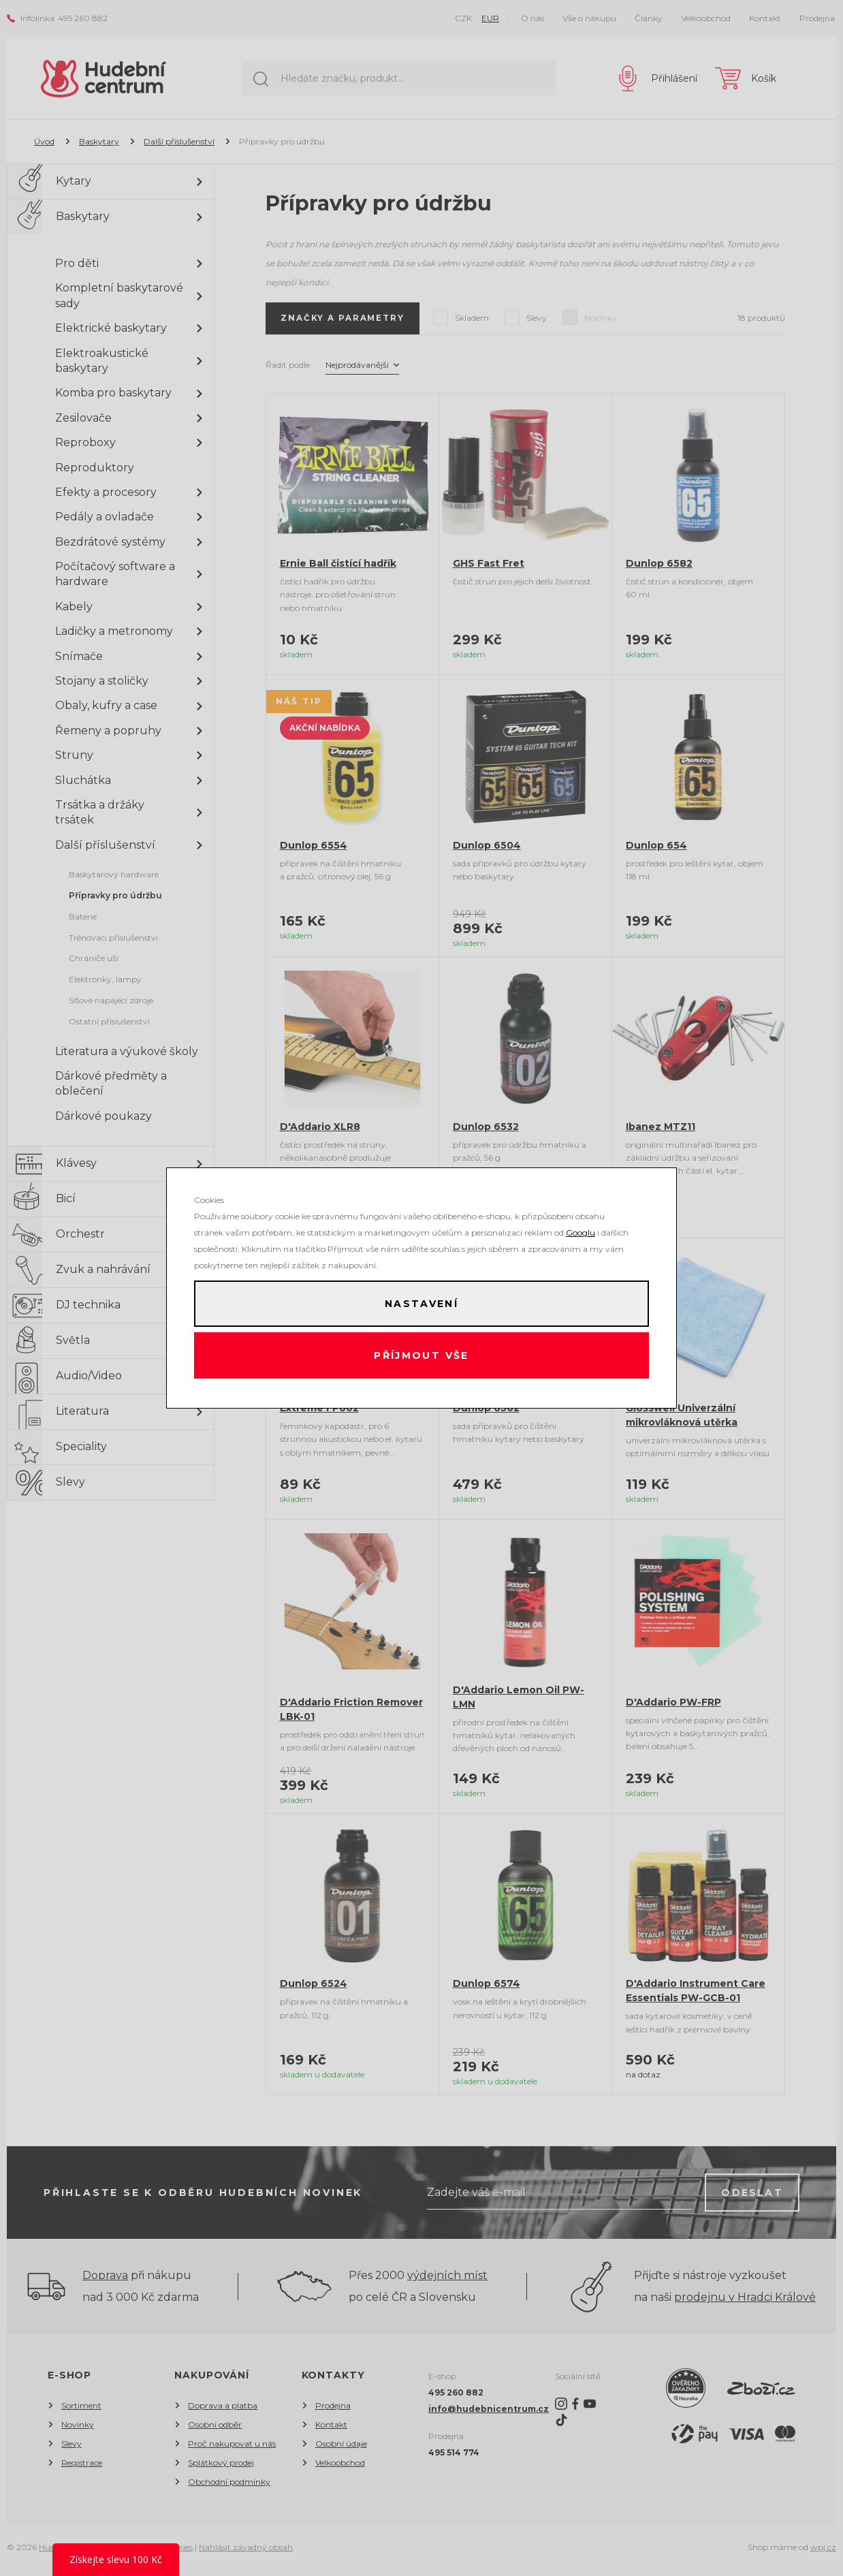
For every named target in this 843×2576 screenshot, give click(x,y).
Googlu (580, 1230)
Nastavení (421, 1302)
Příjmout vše (421, 1357)
